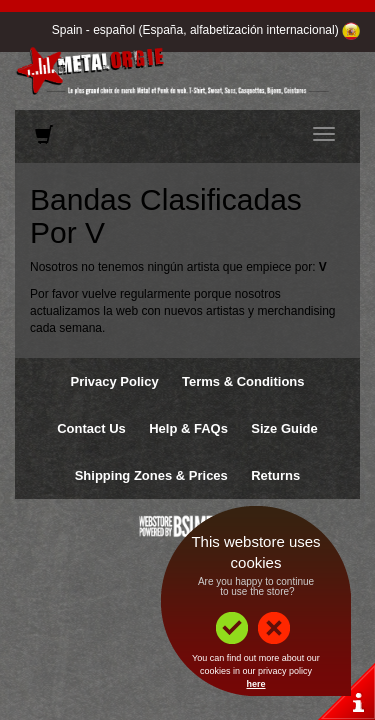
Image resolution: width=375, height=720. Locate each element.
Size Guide (284, 428)
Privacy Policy (114, 381)
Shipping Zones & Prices (151, 475)
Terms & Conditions (243, 381)
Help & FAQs (188, 428)
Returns (275, 475)
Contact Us (91, 428)
